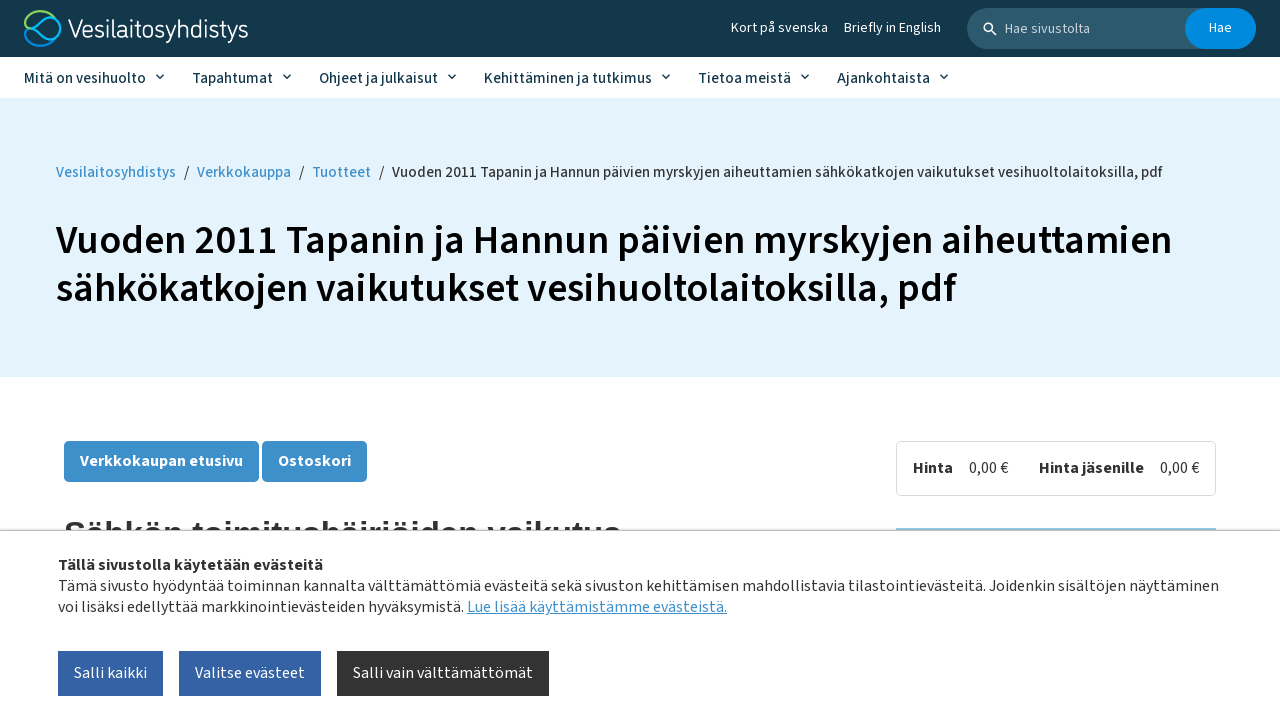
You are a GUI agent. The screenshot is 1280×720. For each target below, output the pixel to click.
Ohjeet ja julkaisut (378, 78)
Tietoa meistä (744, 78)
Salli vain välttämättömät (443, 673)
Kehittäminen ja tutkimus (568, 78)
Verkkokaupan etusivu (161, 461)
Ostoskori (314, 461)
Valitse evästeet (250, 673)
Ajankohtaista (883, 78)
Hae (1220, 28)
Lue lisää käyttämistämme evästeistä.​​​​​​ (597, 607)
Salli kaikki (110, 673)
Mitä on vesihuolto (85, 78)
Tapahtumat (232, 78)
